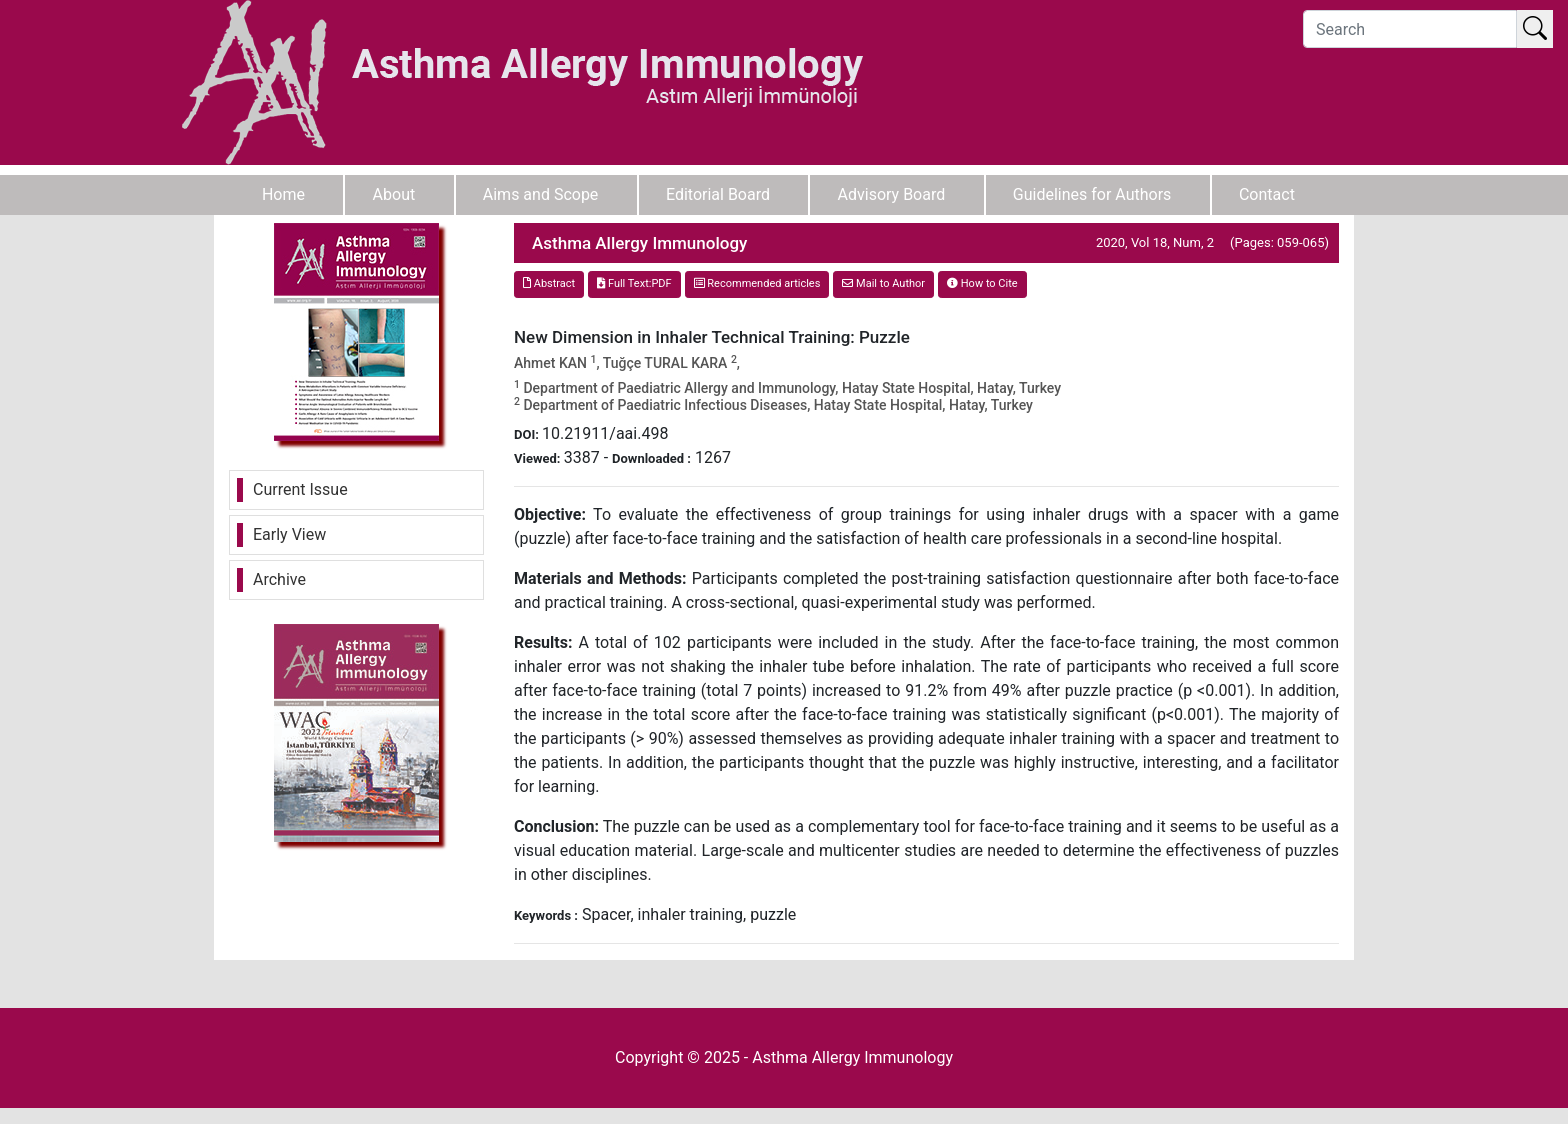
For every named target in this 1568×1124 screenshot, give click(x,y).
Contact (1267, 194)
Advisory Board (892, 194)
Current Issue (300, 489)
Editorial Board (718, 194)
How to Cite (982, 283)
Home (283, 194)
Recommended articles (757, 283)
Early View (289, 534)
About (394, 194)
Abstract (549, 283)
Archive (279, 579)
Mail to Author (883, 283)
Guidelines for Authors (1092, 194)
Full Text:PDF (634, 283)
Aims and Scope (541, 194)
